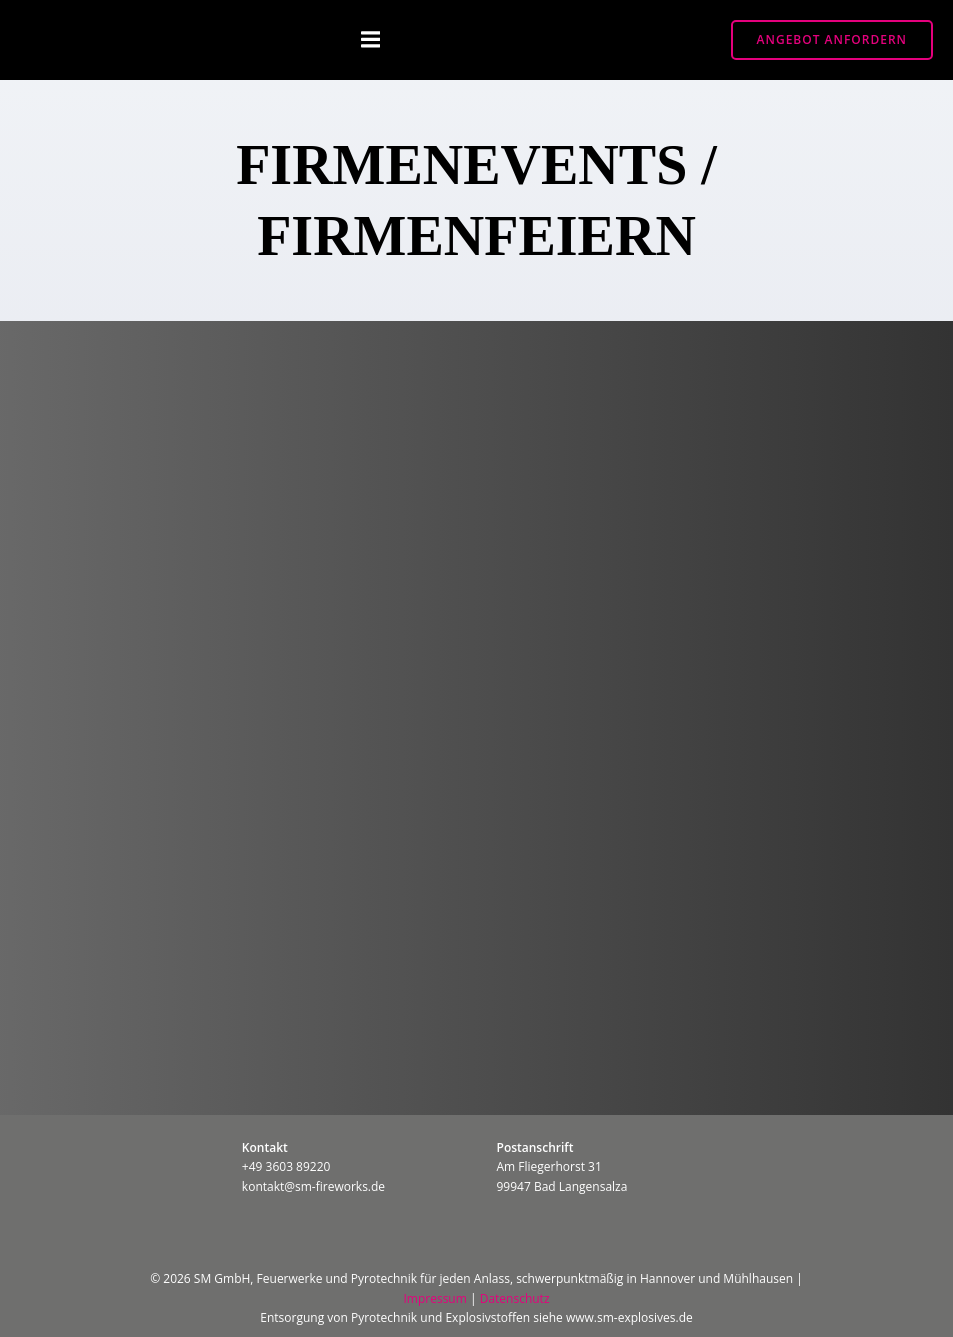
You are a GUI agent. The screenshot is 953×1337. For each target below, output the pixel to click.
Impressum (434, 1298)
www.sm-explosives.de (629, 1317)
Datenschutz (515, 1298)
